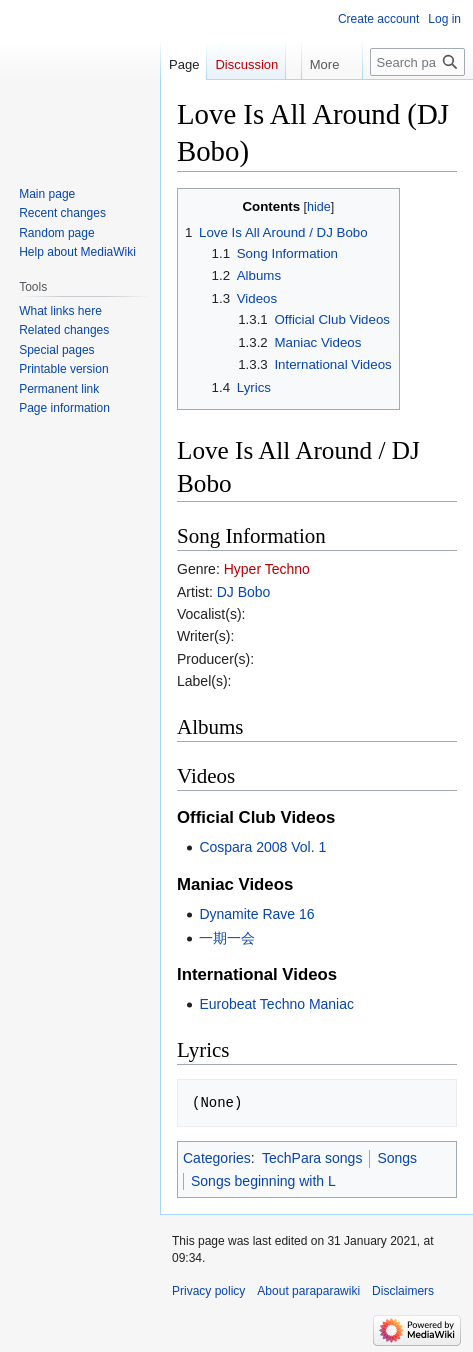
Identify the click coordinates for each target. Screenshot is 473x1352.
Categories (217, 1158)
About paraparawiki (308, 1291)
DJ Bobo (244, 592)
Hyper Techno (267, 569)
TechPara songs (312, 1158)
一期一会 (227, 938)
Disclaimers (403, 1291)
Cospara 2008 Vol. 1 (262, 847)
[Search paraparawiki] (417, 62)
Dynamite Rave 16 (256, 914)
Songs (397, 1158)
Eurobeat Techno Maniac (276, 1004)
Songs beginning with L (263, 1181)
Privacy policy (208, 1291)
